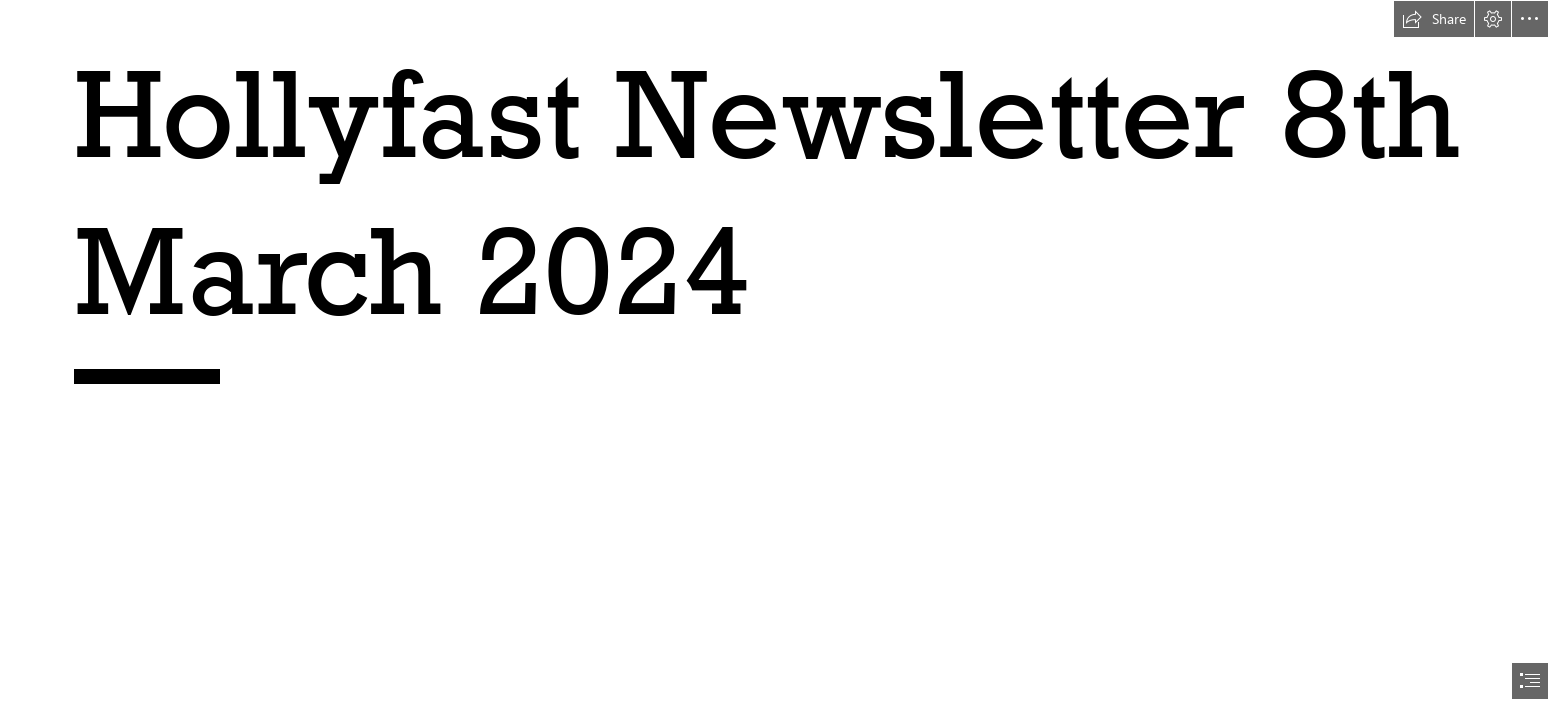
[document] (784, 360)
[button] (1434, 19)
